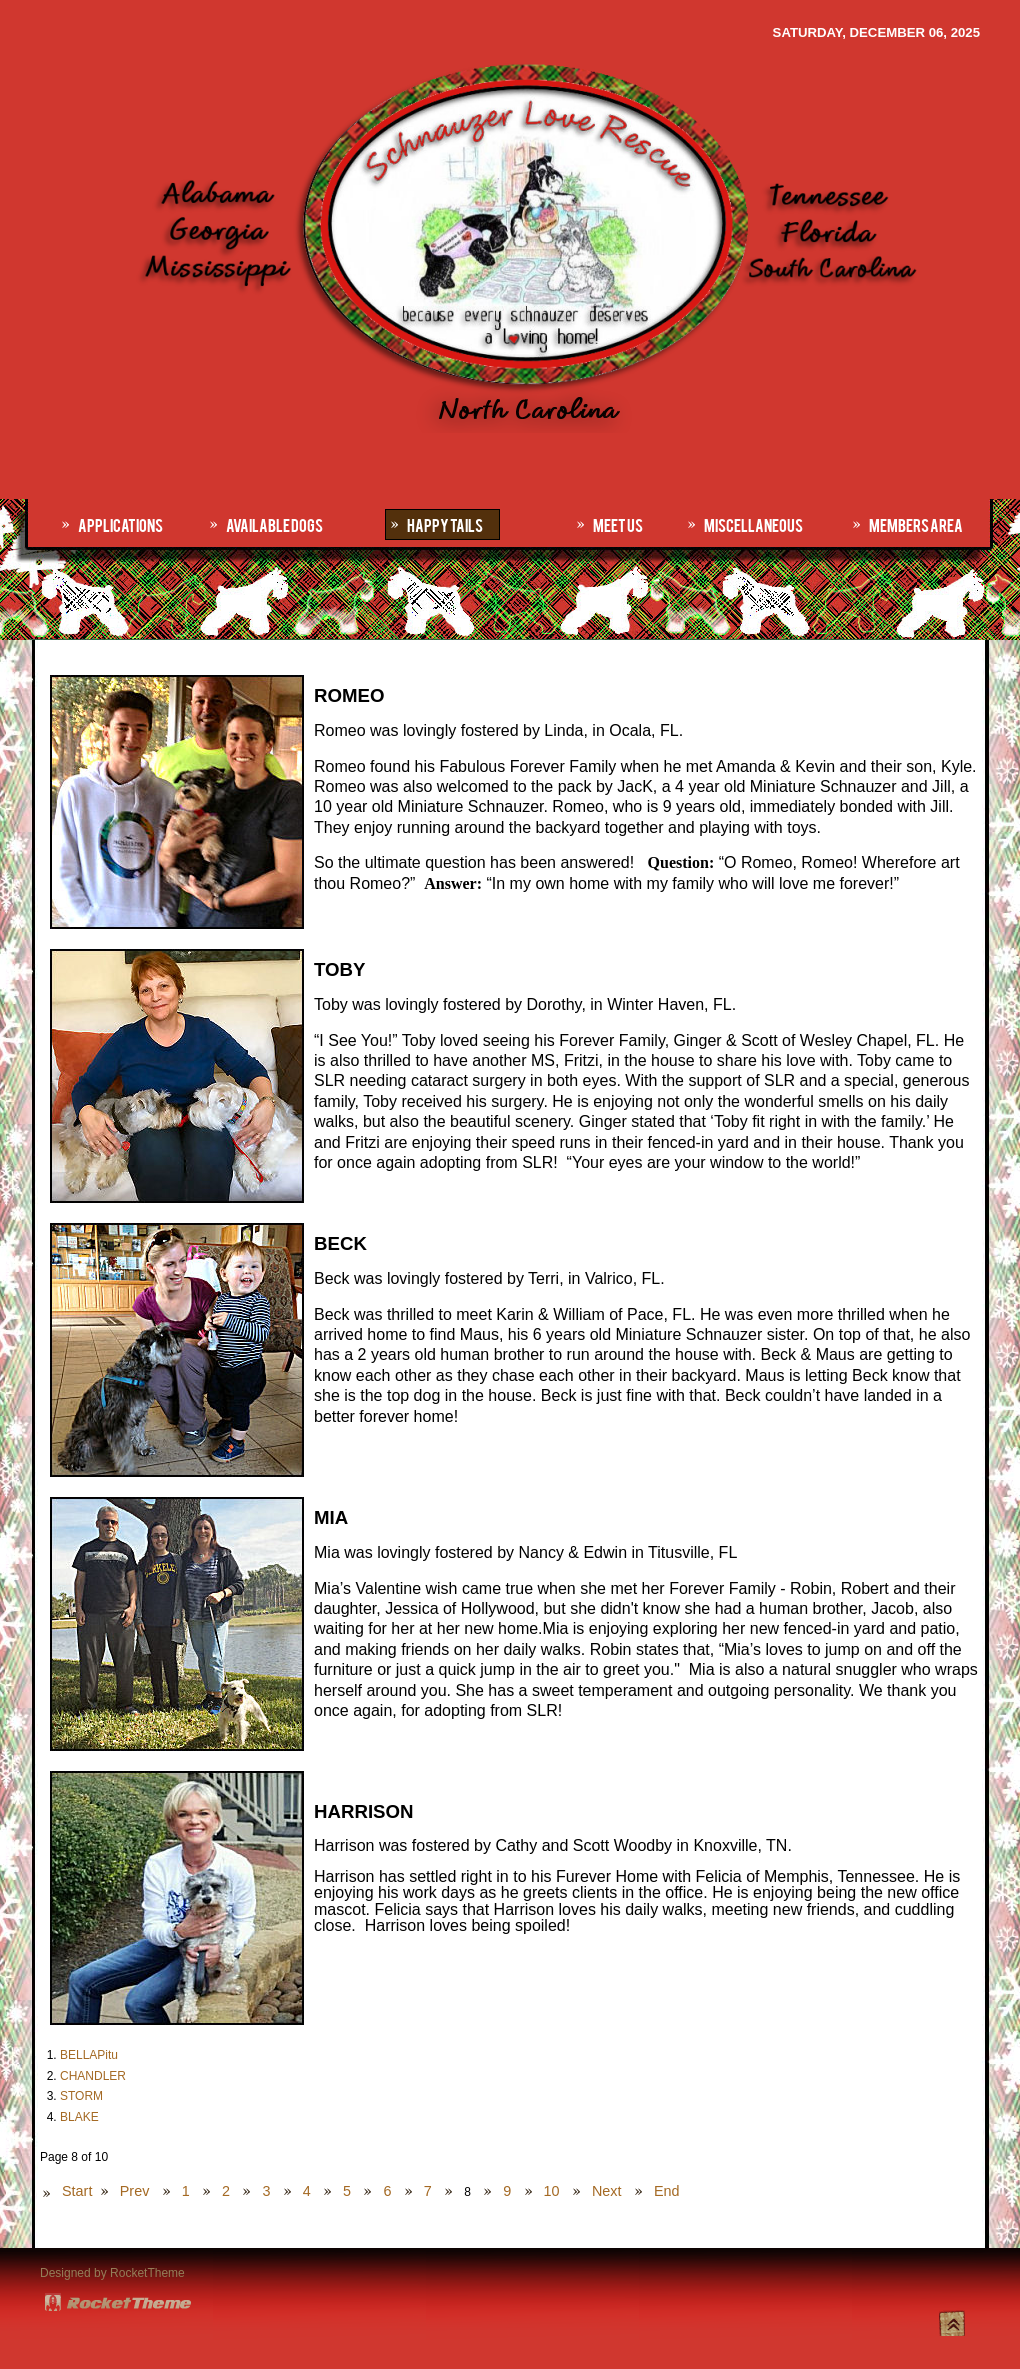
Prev (135, 2191)
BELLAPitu (89, 2055)
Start (77, 2191)
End (667, 2191)
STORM (81, 2096)
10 (552, 2191)
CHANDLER (93, 2076)
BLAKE (79, 2117)
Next (607, 2191)
